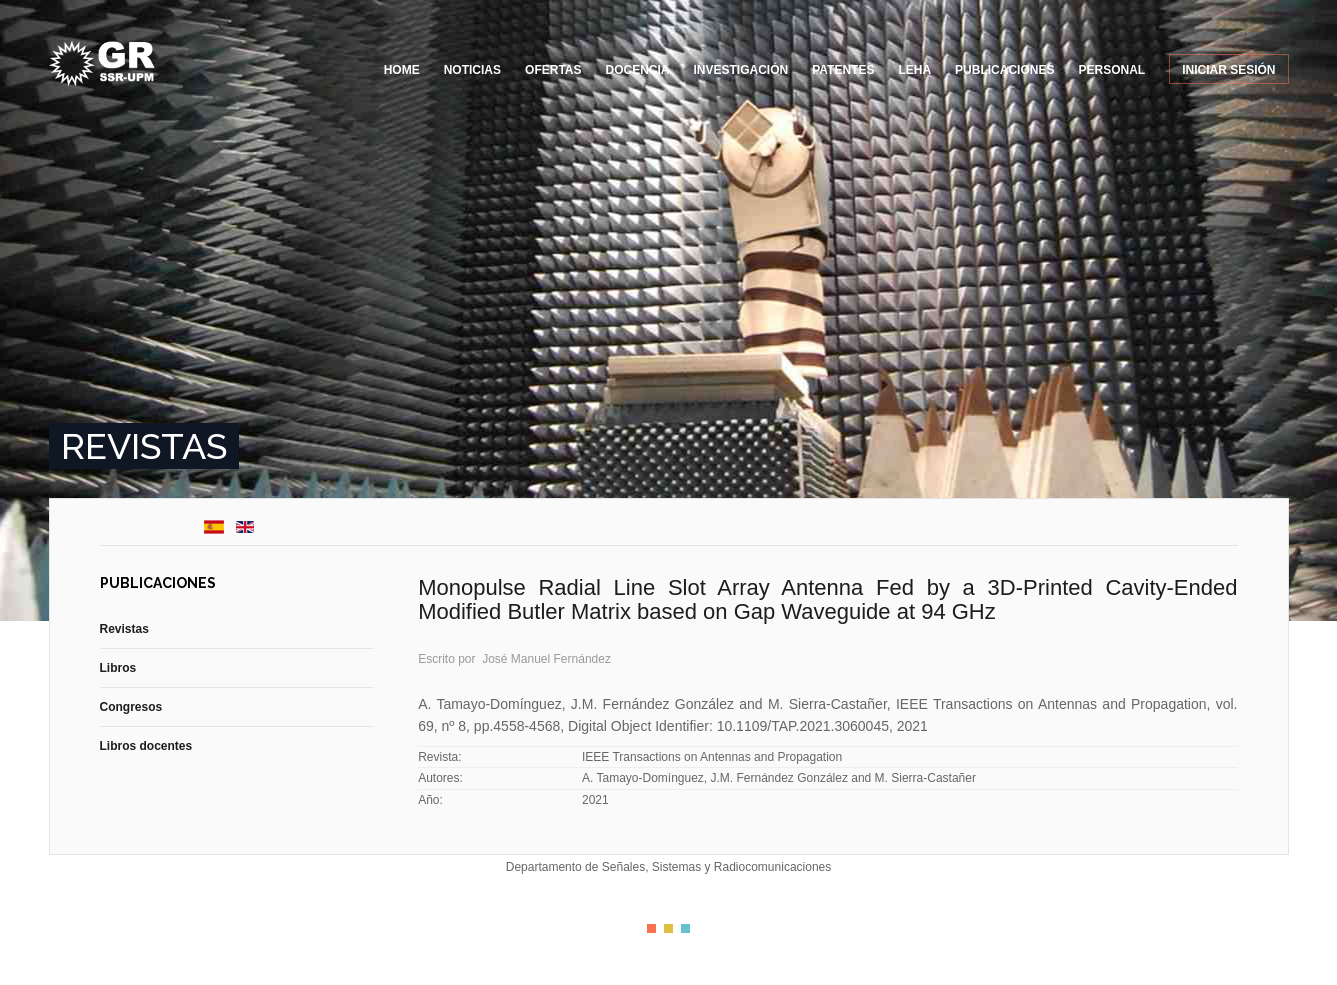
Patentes (843, 70)
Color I (651, 928)
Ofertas (553, 70)
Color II (668, 928)
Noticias (472, 70)
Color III (685, 928)
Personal (1111, 70)
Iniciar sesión (1228, 70)
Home (402, 70)
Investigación (741, 70)
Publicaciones (1004, 70)
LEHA (914, 70)
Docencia (638, 70)
